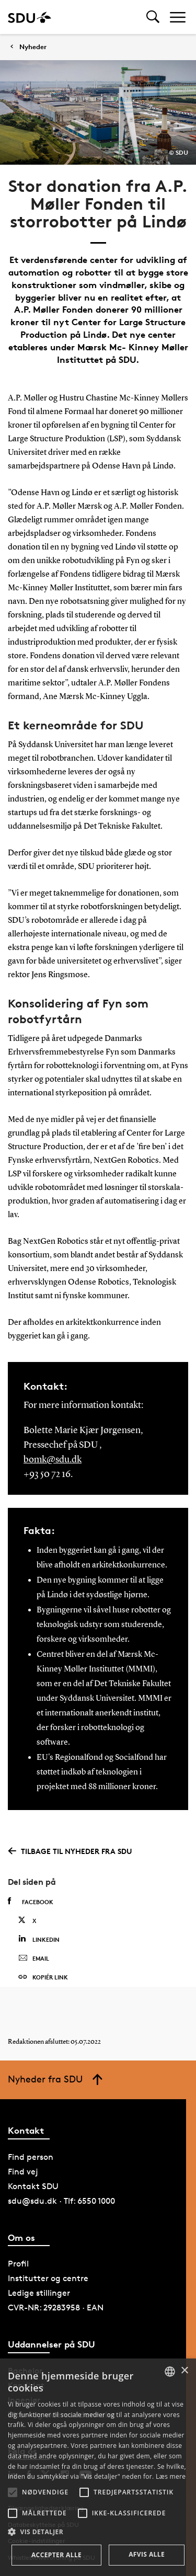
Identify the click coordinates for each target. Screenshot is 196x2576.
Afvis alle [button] (147, 2554)
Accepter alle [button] (56, 2554)
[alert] (98, 2467)
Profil (18, 2264)
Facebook (30, 1901)
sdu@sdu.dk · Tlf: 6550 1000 (61, 2201)
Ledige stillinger (39, 2293)
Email (33, 1958)
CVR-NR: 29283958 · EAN (55, 2307)
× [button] (184, 2371)
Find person (30, 2157)
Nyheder (33, 46)
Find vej (23, 2172)
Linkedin (39, 1938)
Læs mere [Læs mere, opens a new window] (171, 2476)
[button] (12, 2492)
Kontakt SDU (33, 2186)
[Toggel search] (152, 17)
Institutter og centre (48, 2278)
